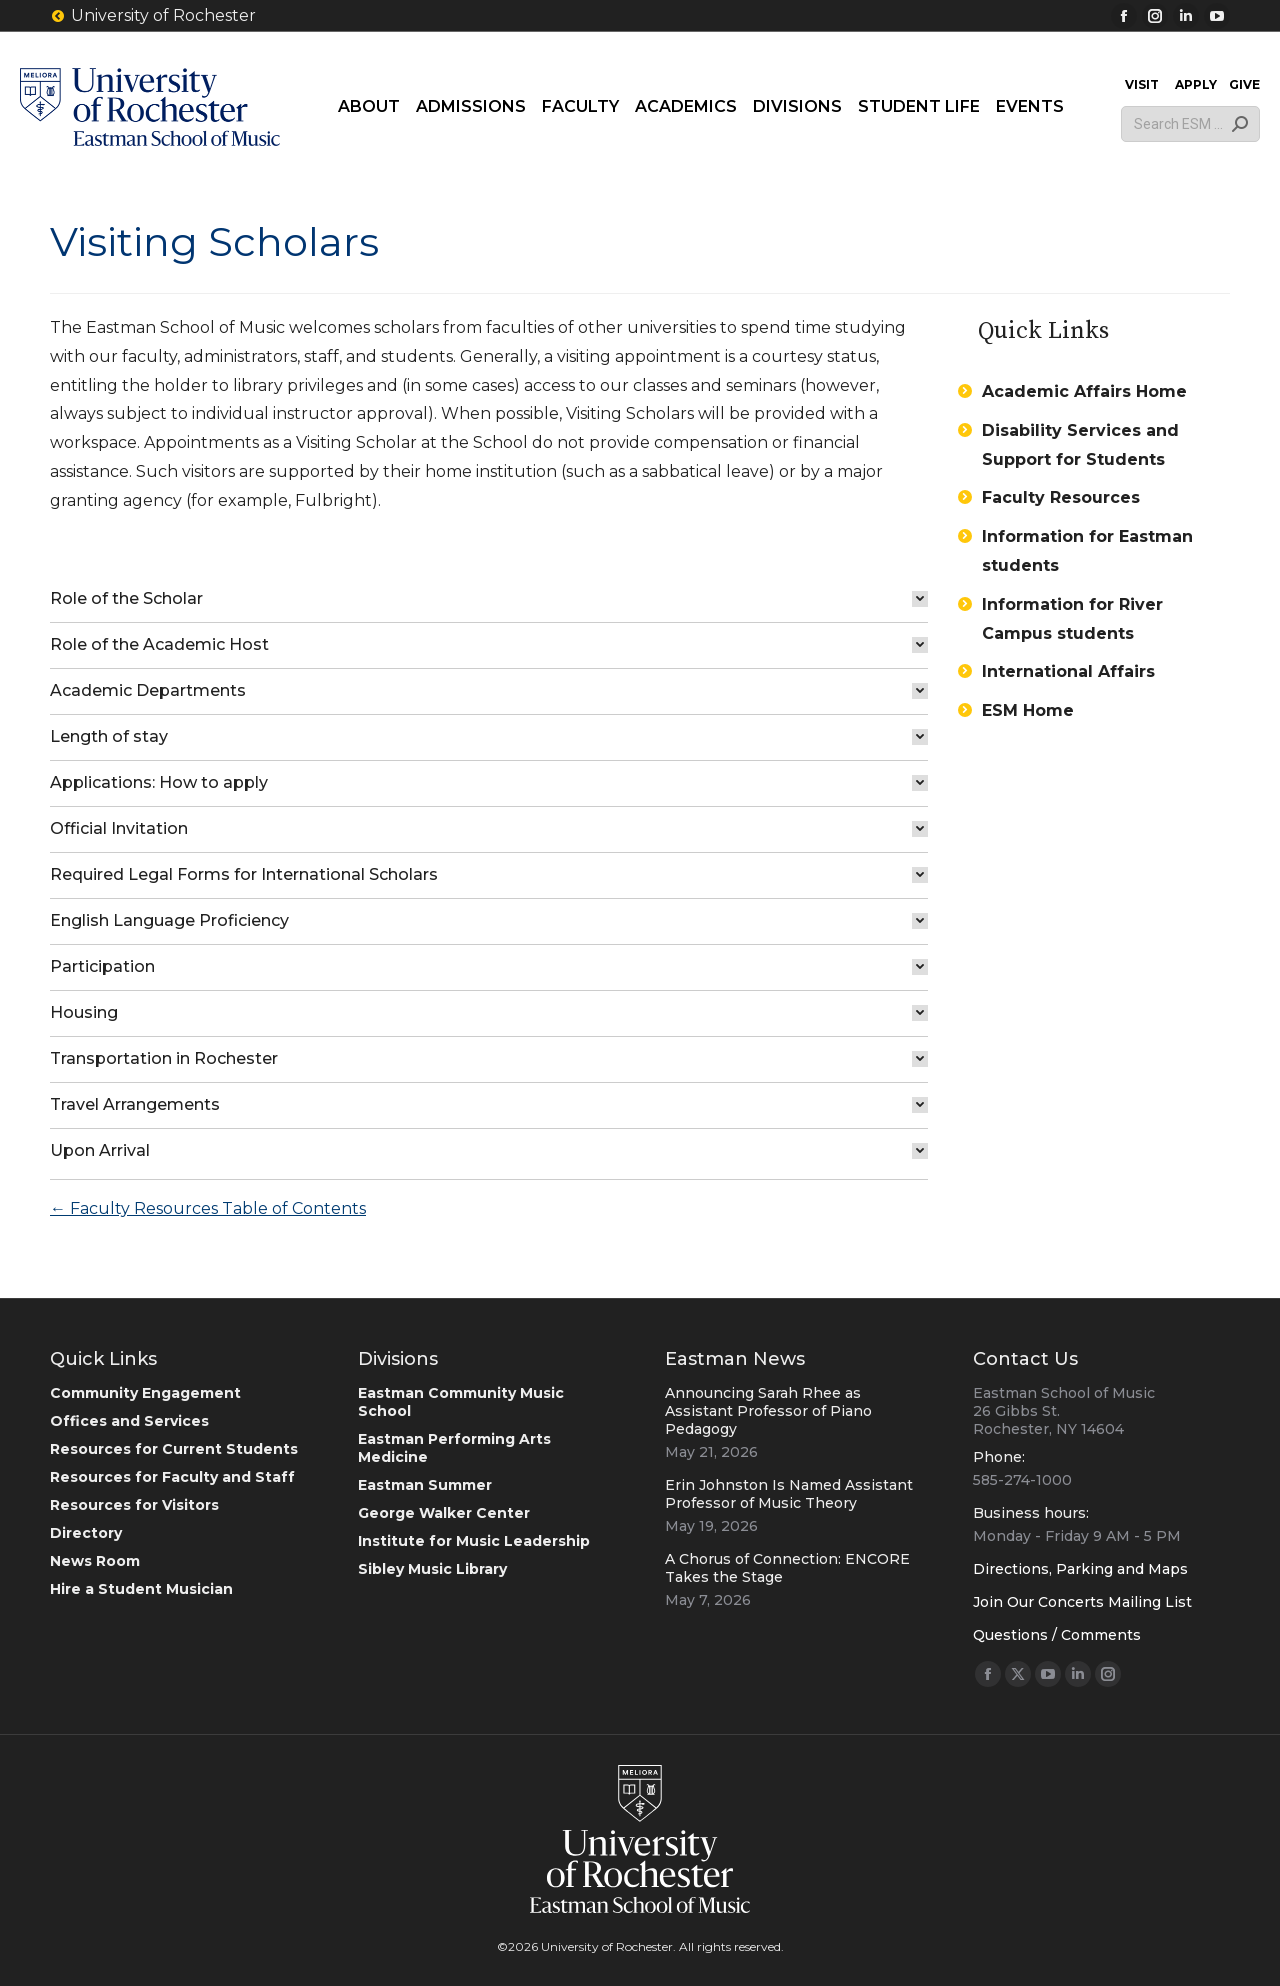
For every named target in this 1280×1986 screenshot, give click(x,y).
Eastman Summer (425, 1485)
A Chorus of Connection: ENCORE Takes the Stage (787, 1568)
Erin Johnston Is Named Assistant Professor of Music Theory (789, 1494)
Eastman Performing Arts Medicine (454, 1448)
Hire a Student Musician (141, 1589)
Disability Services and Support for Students (1080, 445)
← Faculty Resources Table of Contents (208, 1208)
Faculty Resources (1061, 497)
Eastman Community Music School (461, 1402)
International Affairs (1068, 671)
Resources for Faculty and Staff (172, 1477)
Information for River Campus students (1072, 619)
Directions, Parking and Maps (1080, 1569)
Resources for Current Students (174, 1449)
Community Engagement (145, 1393)
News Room (95, 1561)
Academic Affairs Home (1084, 391)
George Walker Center (444, 1513)
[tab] (489, 599)
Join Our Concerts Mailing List (1082, 1602)
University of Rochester (153, 16)
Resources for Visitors (134, 1505)
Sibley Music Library (432, 1569)
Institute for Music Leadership (474, 1541)
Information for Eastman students (1087, 551)
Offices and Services (129, 1421)
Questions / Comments (1057, 1635)
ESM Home (1028, 710)
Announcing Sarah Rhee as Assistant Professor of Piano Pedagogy (768, 1411)
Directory (86, 1533)
